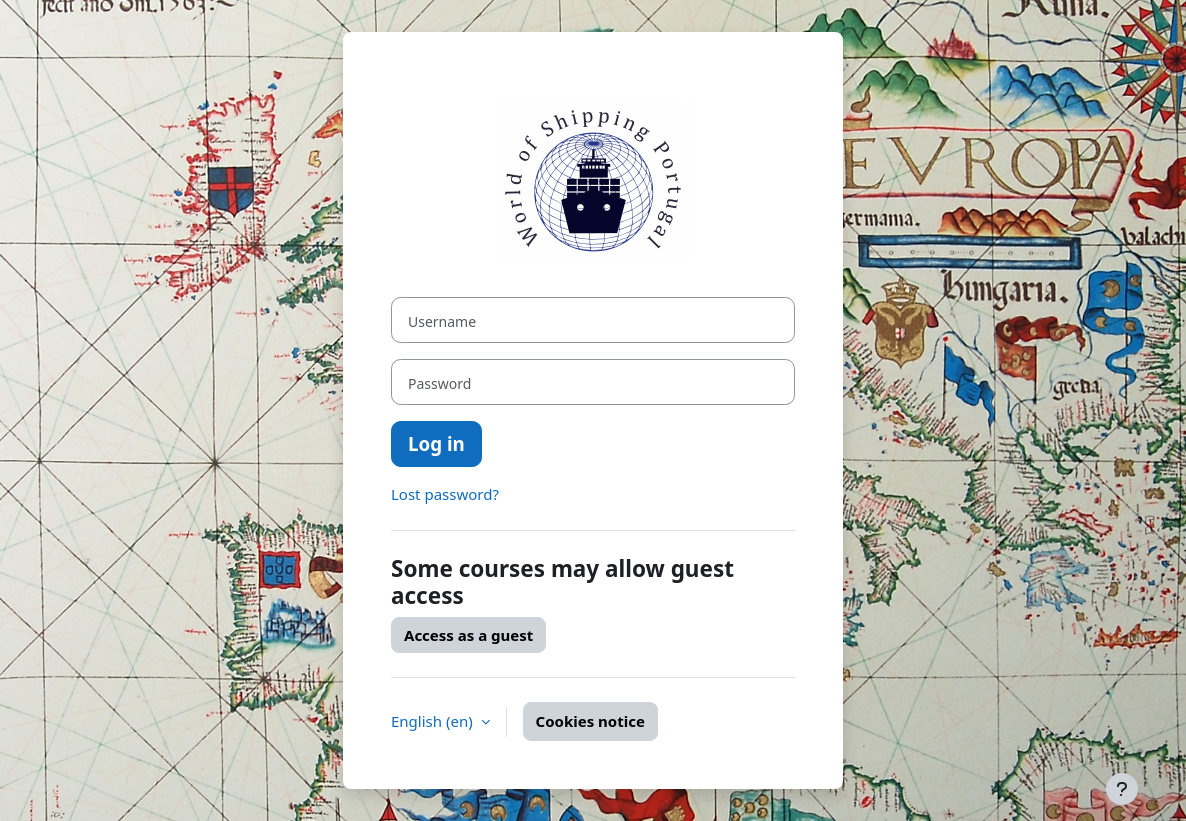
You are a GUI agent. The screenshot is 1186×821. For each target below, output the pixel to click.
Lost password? (445, 494)
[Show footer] (1122, 789)
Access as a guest (468, 635)
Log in (436, 443)
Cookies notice (590, 721)
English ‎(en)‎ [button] (434, 721)
